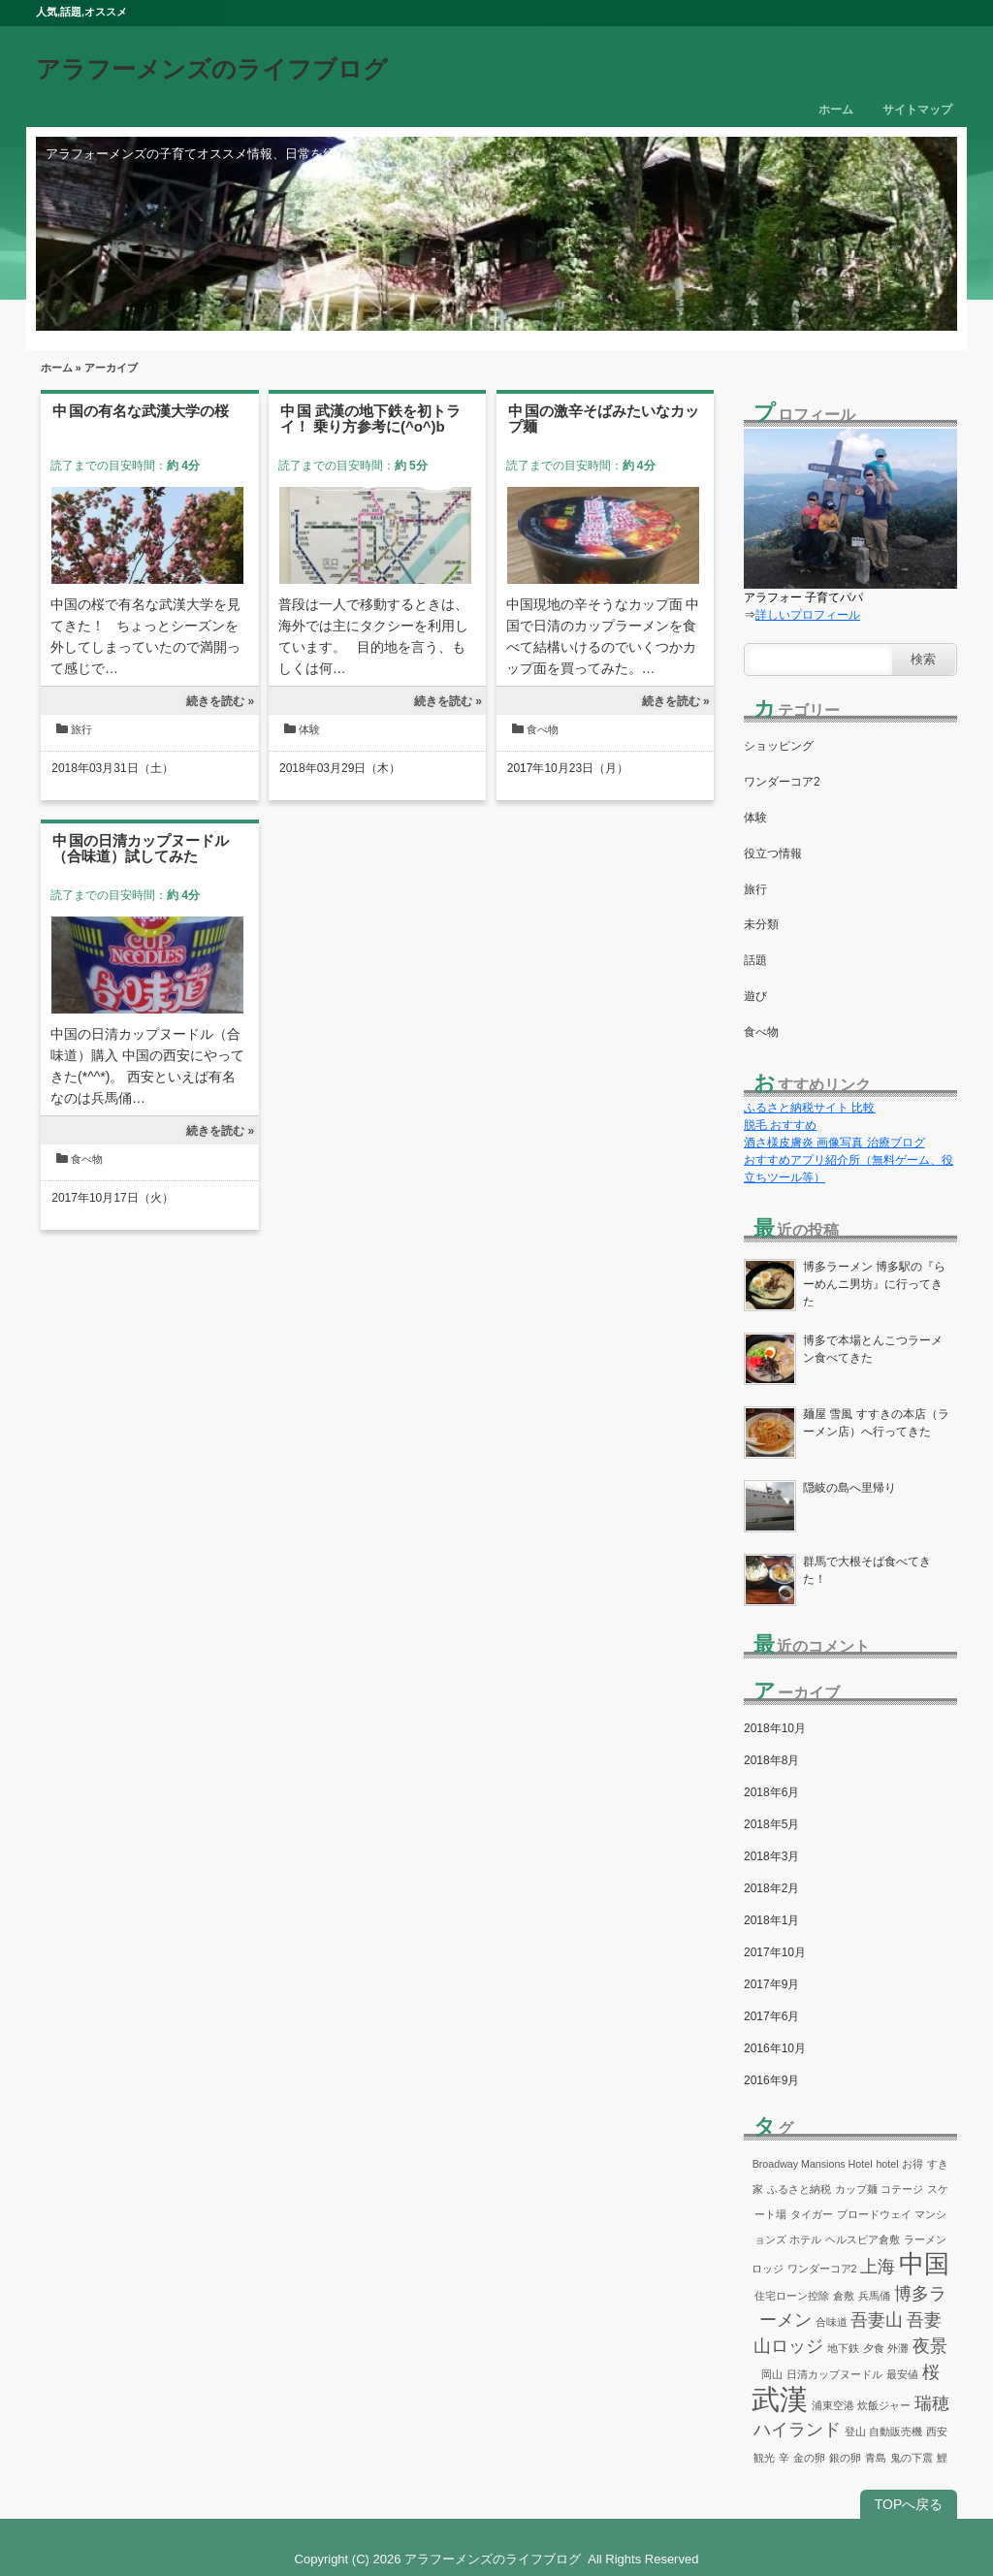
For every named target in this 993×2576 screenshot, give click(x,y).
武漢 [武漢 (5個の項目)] (780, 2399)
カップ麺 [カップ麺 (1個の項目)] (856, 2189)
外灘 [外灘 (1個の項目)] (898, 2348)
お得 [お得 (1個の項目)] (912, 2164)
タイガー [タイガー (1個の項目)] (811, 2214)
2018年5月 (771, 1824)
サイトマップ (917, 109)
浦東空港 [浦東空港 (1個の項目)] (833, 2405)
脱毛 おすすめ (780, 1125)
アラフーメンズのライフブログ (212, 68)
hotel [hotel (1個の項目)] (887, 2164)
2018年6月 (771, 1792)
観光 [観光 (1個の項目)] (764, 2457)
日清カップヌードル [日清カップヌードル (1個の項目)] (834, 2374)
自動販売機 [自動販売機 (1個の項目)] (895, 2431)
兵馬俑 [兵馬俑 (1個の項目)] (874, 2296)
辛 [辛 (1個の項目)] (784, 2457)
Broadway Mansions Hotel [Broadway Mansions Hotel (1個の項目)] (813, 2164)
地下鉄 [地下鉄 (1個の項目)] (843, 2348)
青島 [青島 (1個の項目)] (875, 2457)
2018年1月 (771, 1920)
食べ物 (543, 729)
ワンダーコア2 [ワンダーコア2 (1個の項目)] (822, 2268)
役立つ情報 (773, 853)
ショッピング (779, 746)
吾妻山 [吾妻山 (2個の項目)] (876, 2320)
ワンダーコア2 (782, 782)
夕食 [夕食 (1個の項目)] (873, 2348)
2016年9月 (771, 2080)
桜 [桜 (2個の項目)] (931, 2372)
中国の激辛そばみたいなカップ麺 (603, 418)
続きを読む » (220, 701)
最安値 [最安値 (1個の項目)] (902, 2374)
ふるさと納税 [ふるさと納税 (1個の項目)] (799, 2189)
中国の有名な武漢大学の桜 (140, 410)
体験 (309, 729)
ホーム (835, 109)
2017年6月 (771, 2016)
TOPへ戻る (909, 2504)
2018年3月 (771, 1856)
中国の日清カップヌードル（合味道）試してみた (140, 848)
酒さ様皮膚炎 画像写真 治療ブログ (834, 1142)
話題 (755, 960)
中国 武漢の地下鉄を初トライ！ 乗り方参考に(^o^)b (370, 418)
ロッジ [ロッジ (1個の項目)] (768, 2268)
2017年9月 (771, 1984)
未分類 (761, 924)
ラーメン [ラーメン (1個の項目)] (925, 2239)
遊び (755, 996)
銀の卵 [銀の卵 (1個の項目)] (845, 2457)
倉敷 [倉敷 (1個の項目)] (843, 2296)
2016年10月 (775, 2048)
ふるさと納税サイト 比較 (809, 1107)
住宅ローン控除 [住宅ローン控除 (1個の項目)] (791, 2296)
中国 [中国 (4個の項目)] (924, 2263)
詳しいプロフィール (807, 615)
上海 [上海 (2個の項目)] (877, 2266)
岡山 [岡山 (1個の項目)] (772, 2374)
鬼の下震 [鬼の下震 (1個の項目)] (911, 2457)
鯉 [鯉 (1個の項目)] (942, 2457)
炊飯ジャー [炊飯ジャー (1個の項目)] (884, 2405)
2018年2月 (771, 1888)
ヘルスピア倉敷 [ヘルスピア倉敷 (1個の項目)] (862, 2239)
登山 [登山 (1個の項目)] (855, 2431)
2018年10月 (775, 1728)
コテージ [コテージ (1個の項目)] (902, 2189)
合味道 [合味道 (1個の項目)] (832, 2322)
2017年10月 (775, 1952)
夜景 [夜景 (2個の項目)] (930, 2346)
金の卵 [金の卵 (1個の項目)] (809, 2457)
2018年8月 (771, 1760)
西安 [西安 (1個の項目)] (936, 2431)
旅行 (81, 729)
